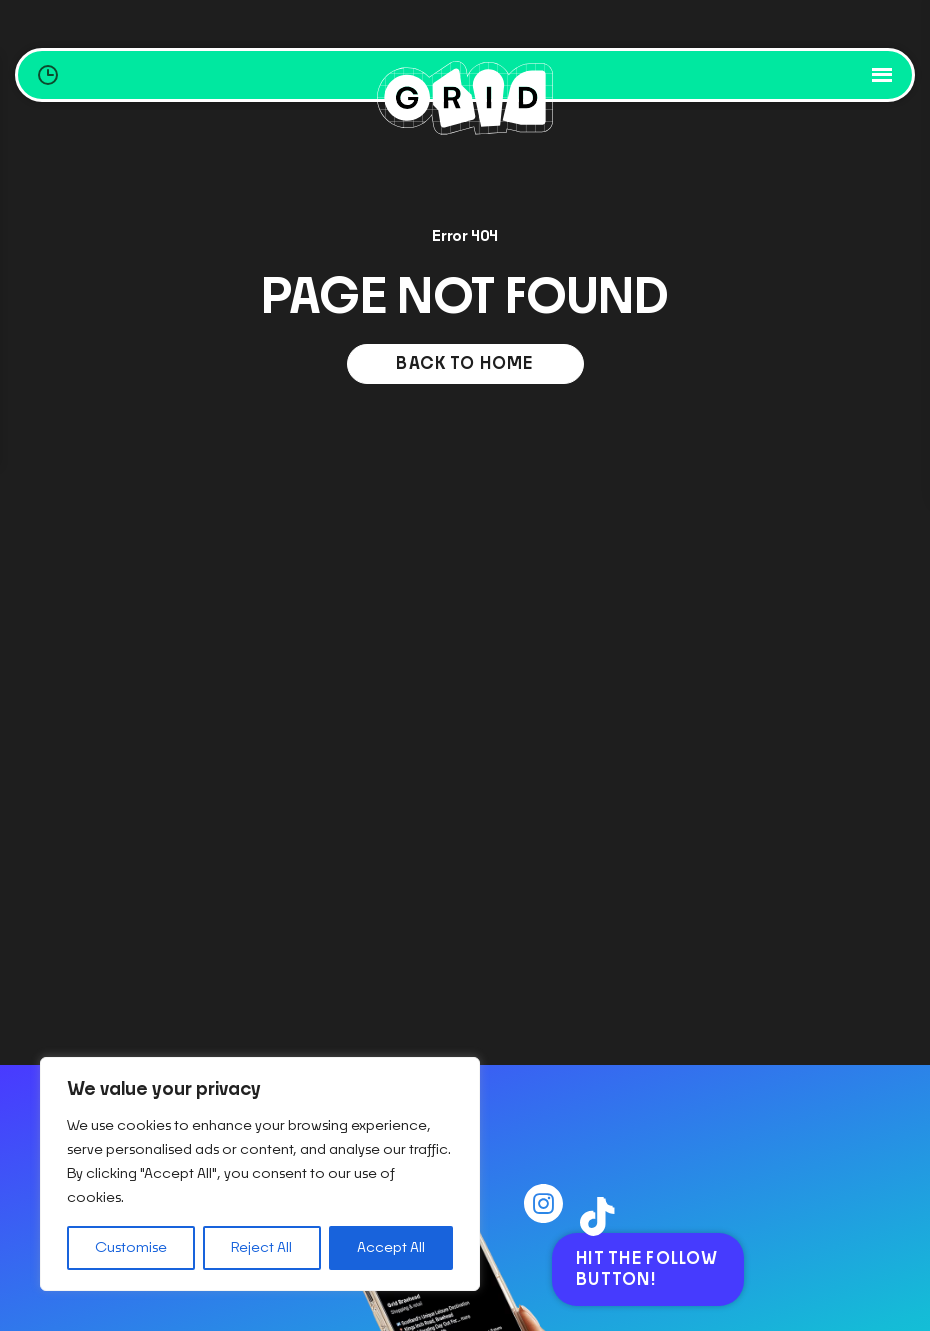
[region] (260, 1174)
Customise (131, 1248)
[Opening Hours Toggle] (48, 75)
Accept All (391, 1248)
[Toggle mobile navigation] (884, 75)
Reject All (261, 1248)
